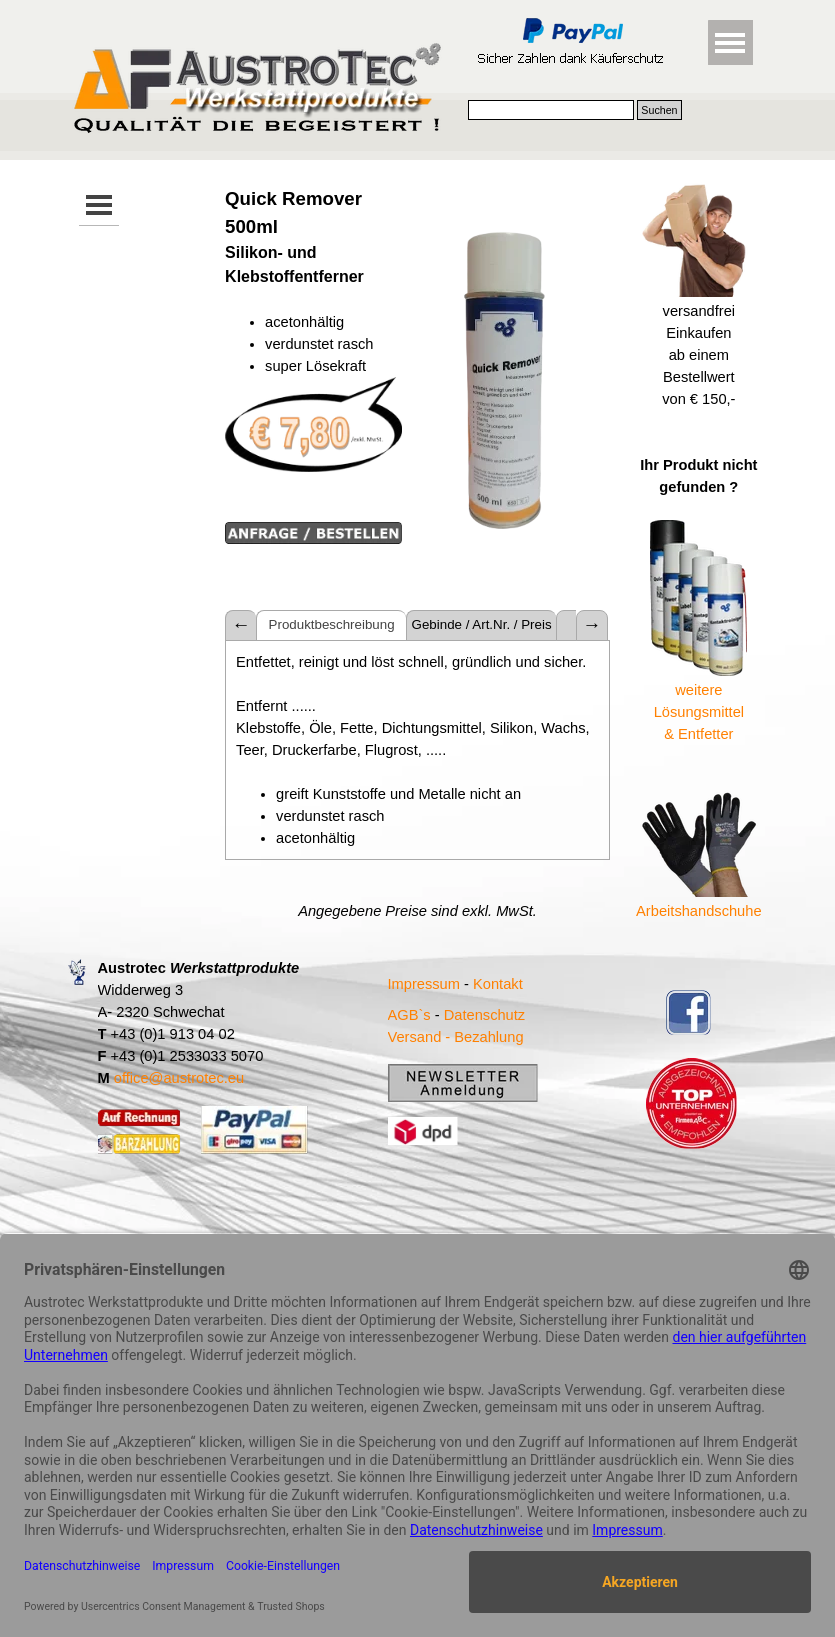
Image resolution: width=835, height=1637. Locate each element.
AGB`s (409, 1015)
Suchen (659, 110)
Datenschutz (484, 1015)
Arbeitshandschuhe (698, 911)
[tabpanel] (313, 377)
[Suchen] (551, 110)
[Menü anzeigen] (730, 42)
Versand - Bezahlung (456, 1037)
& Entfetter (698, 734)
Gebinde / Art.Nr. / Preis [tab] (482, 624)
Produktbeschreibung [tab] (332, 624)
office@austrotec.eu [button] (179, 1078)
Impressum (424, 984)
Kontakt (498, 984)
